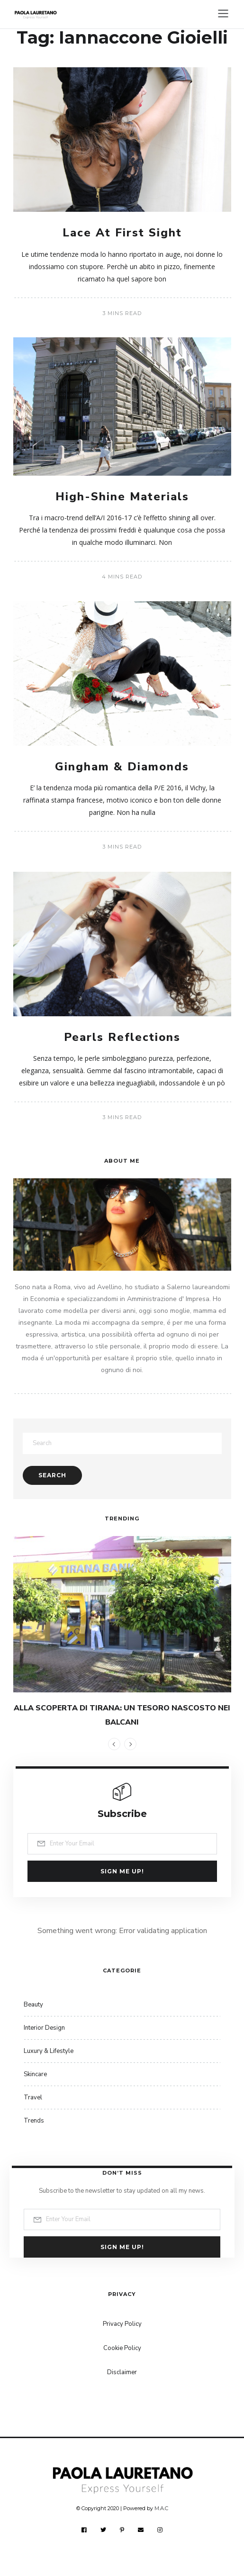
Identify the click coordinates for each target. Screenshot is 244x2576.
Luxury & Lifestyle (48, 2051)
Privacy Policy (122, 2324)
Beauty (33, 2004)
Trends (34, 2120)
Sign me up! (122, 1871)
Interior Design (44, 2028)
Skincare (35, 2074)
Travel (33, 2097)
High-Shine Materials (122, 496)
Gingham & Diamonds (122, 766)
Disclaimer (122, 2372)
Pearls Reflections (122, 1037)
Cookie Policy (122, 2348)
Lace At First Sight (122, 232)
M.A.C (161, 2508)
